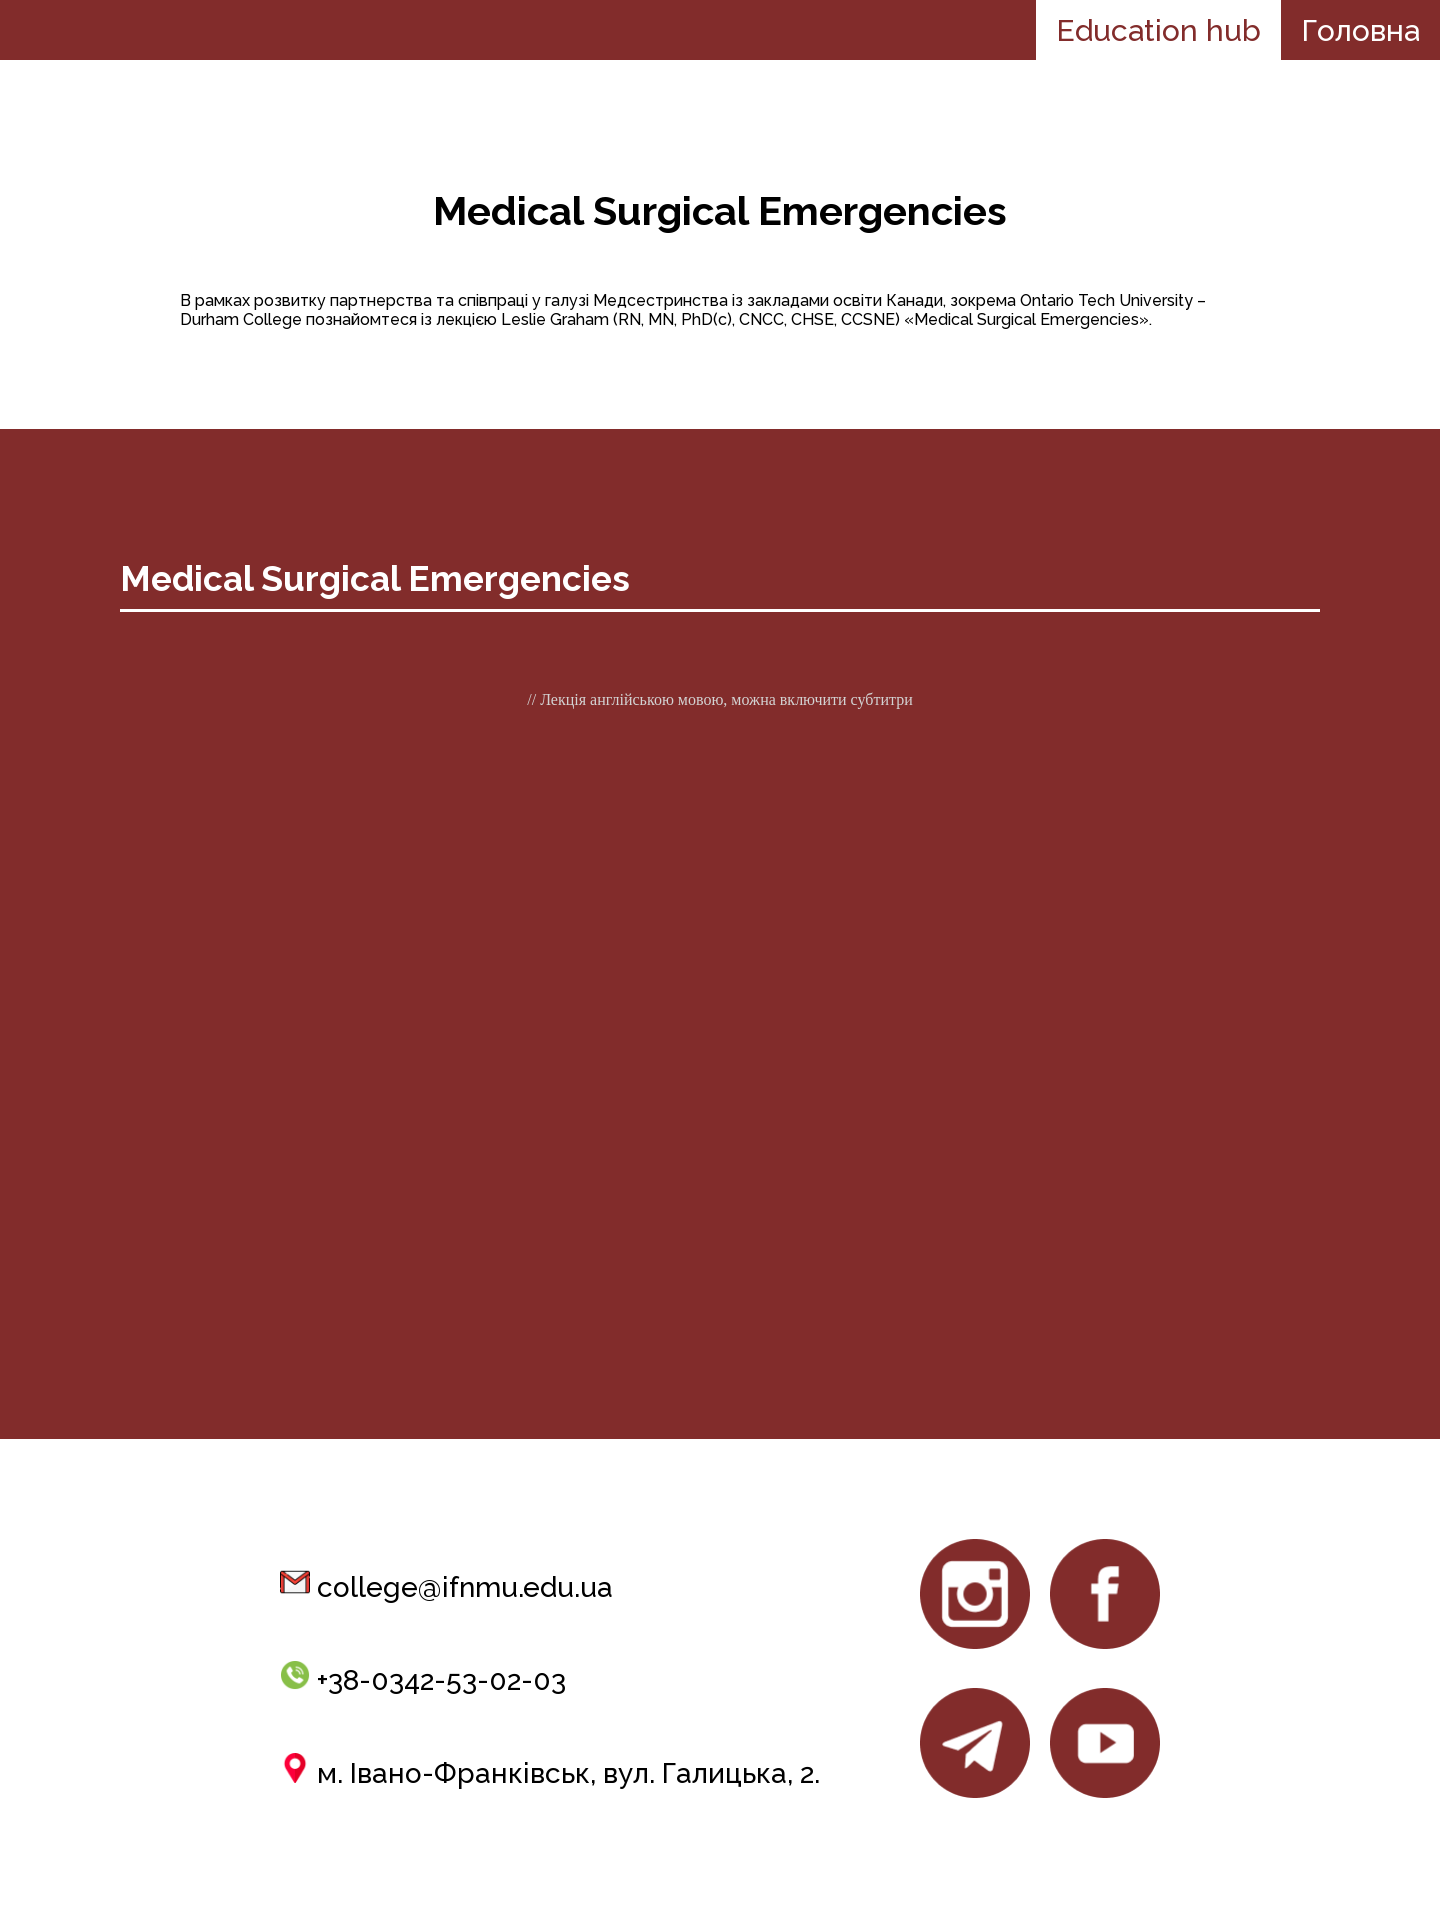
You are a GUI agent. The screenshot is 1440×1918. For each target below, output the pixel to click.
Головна (1360, 30)
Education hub (1158, 30)
